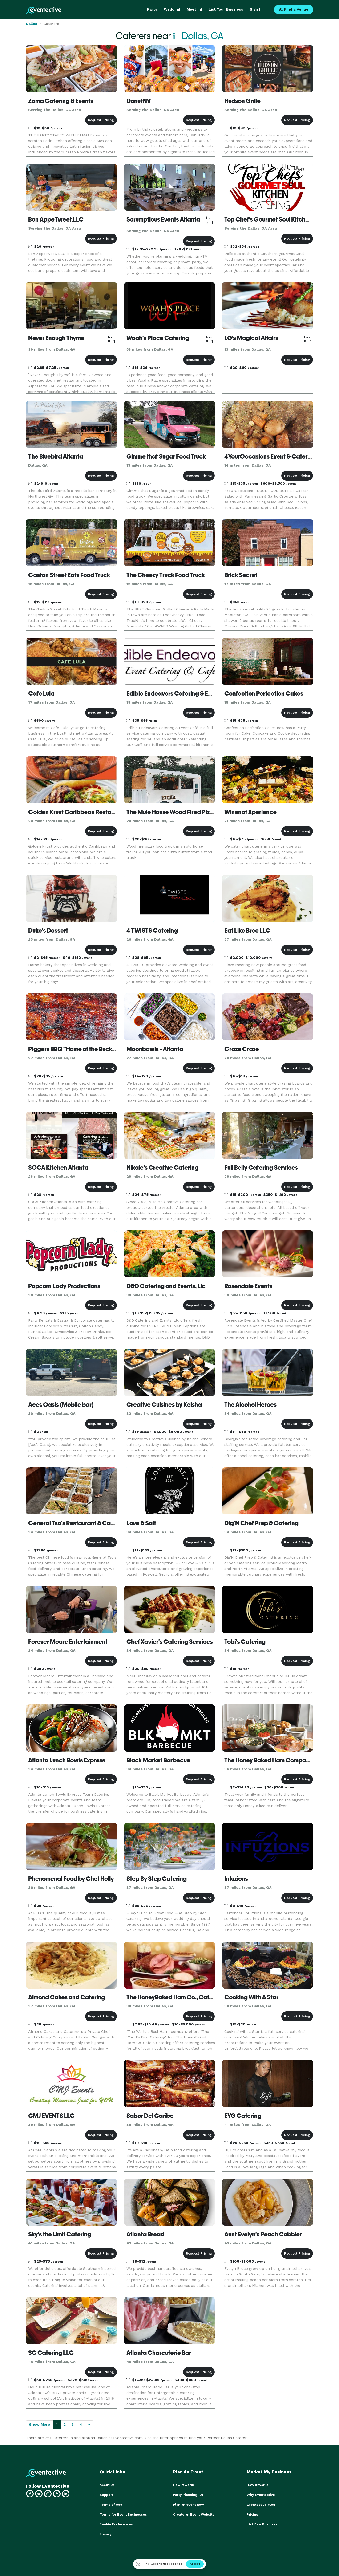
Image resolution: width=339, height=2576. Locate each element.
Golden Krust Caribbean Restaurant (77, 812)
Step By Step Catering (156, 1878)
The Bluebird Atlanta (55, 456)
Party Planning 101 (188, 2495)
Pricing (252, 2514)
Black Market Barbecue (158, 1760)
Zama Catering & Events (60, 100)
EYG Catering (242, 2115)
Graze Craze (241, 1049)
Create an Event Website (193, 2514)
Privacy (106, 2534)
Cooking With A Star (251, 1997)
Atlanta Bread (145, 2234)
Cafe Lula (41, 693)
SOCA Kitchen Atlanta (58, 1167)
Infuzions (236, 1878)
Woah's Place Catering (157, 337)
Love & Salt (141, 1523)
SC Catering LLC (51, 2352)
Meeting (194, 9)
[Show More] (39, 2424)
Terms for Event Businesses (123, 2514)
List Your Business (226, 9)
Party (152, 9)
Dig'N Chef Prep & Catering (261, 1523)
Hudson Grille (242, 100)
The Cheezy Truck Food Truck (165, 575)
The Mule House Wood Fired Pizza (171, 812)
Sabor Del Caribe (150, 2115)
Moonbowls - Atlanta (154, 1049)
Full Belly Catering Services (261, 1167)
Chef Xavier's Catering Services (169, 1641)
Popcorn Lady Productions (64, 1286)
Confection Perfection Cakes (263, 693)
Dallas (31, 23)
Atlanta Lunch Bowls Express (66, 1760)
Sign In (256, 9)
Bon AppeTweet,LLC (56, 219)
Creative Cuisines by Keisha (164, 1404)
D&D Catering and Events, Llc (166, 1286)
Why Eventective (261, 2495)
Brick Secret (240, 575)
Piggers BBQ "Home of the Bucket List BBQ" (85, 1049)
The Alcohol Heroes (250, 1404)
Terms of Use (111, 2504)
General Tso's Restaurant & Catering (77, 1523)
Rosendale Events (248, 1286)
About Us (107, 2485)
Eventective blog (261, 2504)
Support (106, 2495)
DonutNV (138, 100)
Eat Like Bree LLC (247, 930)
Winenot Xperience (250, 812)
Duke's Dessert (48, 930)
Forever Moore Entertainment (67, 1641)
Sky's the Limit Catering (59, 2234)
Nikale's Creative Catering (162, 1167)
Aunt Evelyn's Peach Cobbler (263, 2234)
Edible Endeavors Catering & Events (174, 693)
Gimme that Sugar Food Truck (166, 456)
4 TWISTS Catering (152, 930)
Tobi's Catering (245, 1641)
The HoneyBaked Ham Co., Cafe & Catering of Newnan (200, 1997)
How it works (184, 2485)
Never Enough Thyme (56, 337)
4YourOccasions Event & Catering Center (280, 456)
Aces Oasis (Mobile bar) (61, 1404)
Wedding (172, 9)
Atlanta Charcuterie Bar (158, 2352)
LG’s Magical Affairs (251, 337)
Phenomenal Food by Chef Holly (71, 1878)
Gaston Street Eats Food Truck (69, 575)
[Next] (89, 2424)
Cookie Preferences (116, 2524)
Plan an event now (188, 2504)
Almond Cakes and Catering (66, 1997)
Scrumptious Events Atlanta (163, 219)
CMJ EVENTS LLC (51, 2115)
